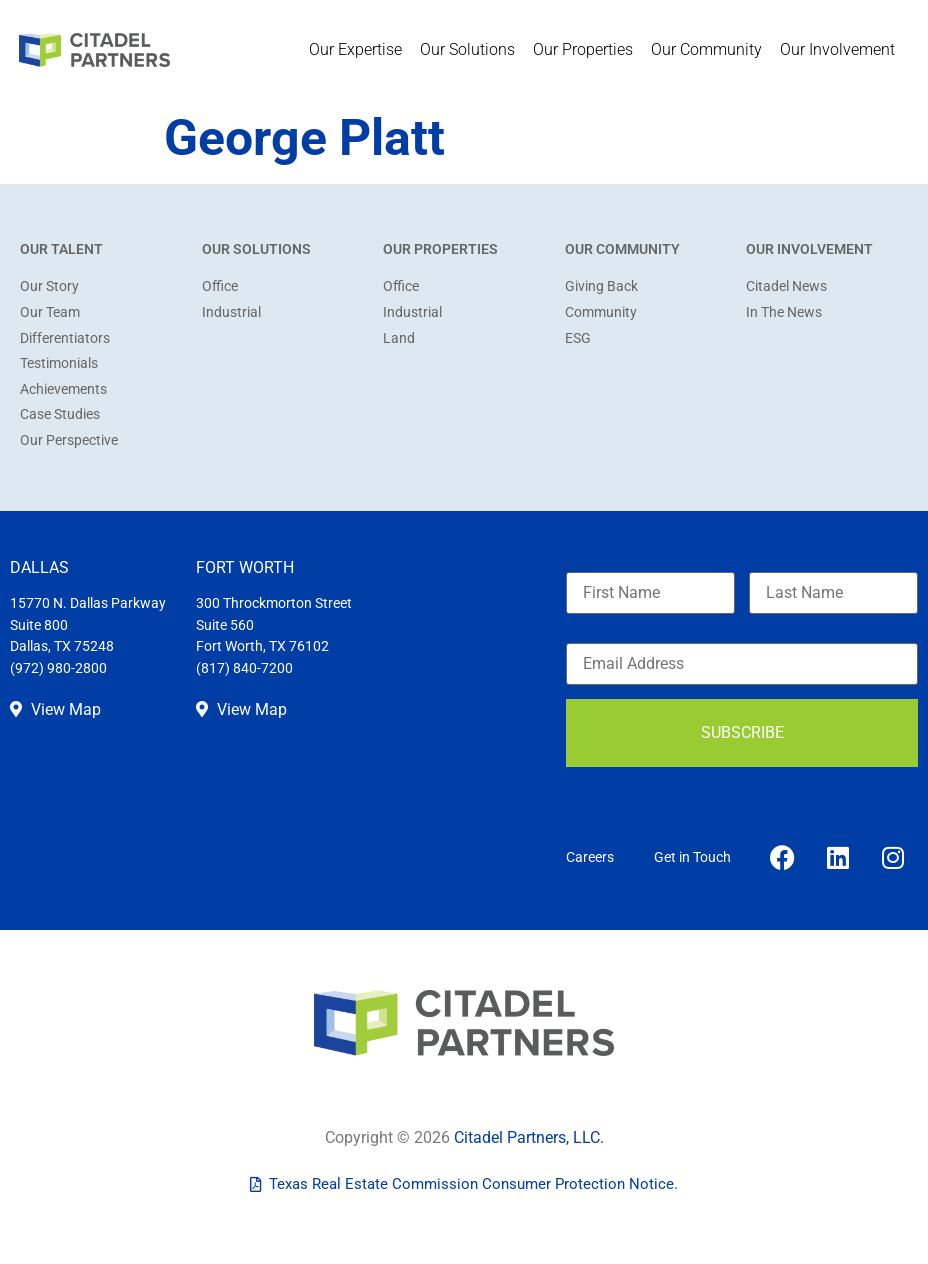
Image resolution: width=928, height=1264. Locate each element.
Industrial (231, 312)
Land (399, 338)
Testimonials (59, 363)
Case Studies (60, 414)
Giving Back (601, 286)
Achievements (63, 389)
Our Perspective (69, 440)
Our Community (711, 50)
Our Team (50, 312)
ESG (578, 338)
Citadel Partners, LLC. (529, 1137)
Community (601, 312)
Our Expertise (360, 50)
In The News (784, 312)
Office (220, 286)
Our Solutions (472, 50)
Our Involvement (842, 50)
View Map (55, 709)
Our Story (49, 286)
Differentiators (65, 338)
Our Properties (588, 50)
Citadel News (786, 286)
